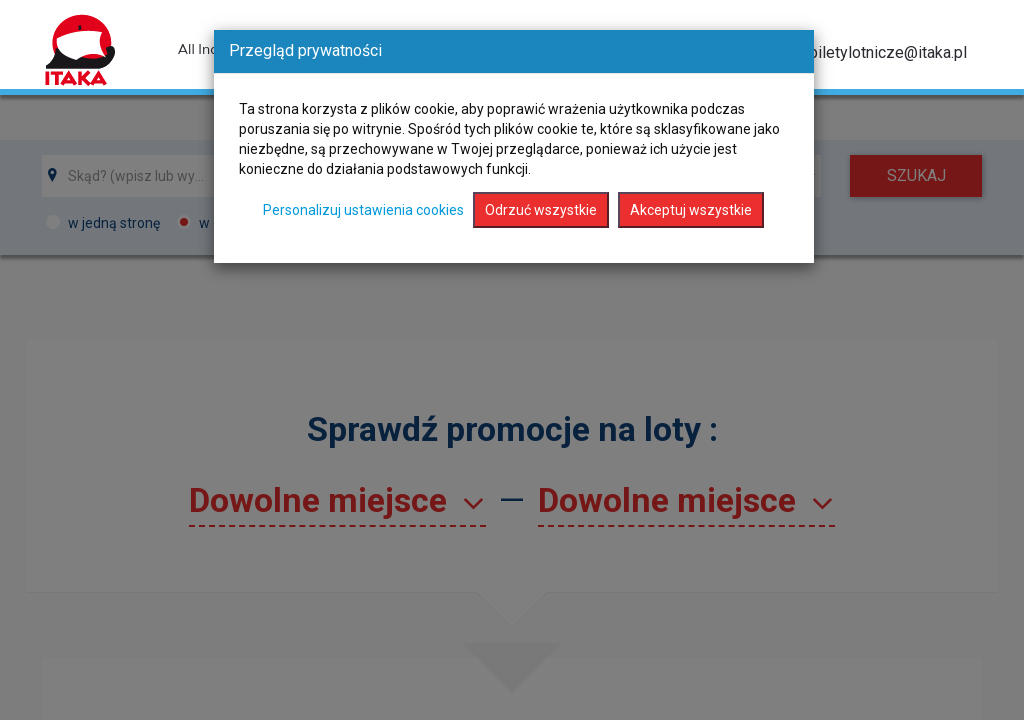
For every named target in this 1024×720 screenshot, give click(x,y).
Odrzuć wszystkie (541, 210)
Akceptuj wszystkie (691, 210)
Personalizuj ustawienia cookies (363, 210)
